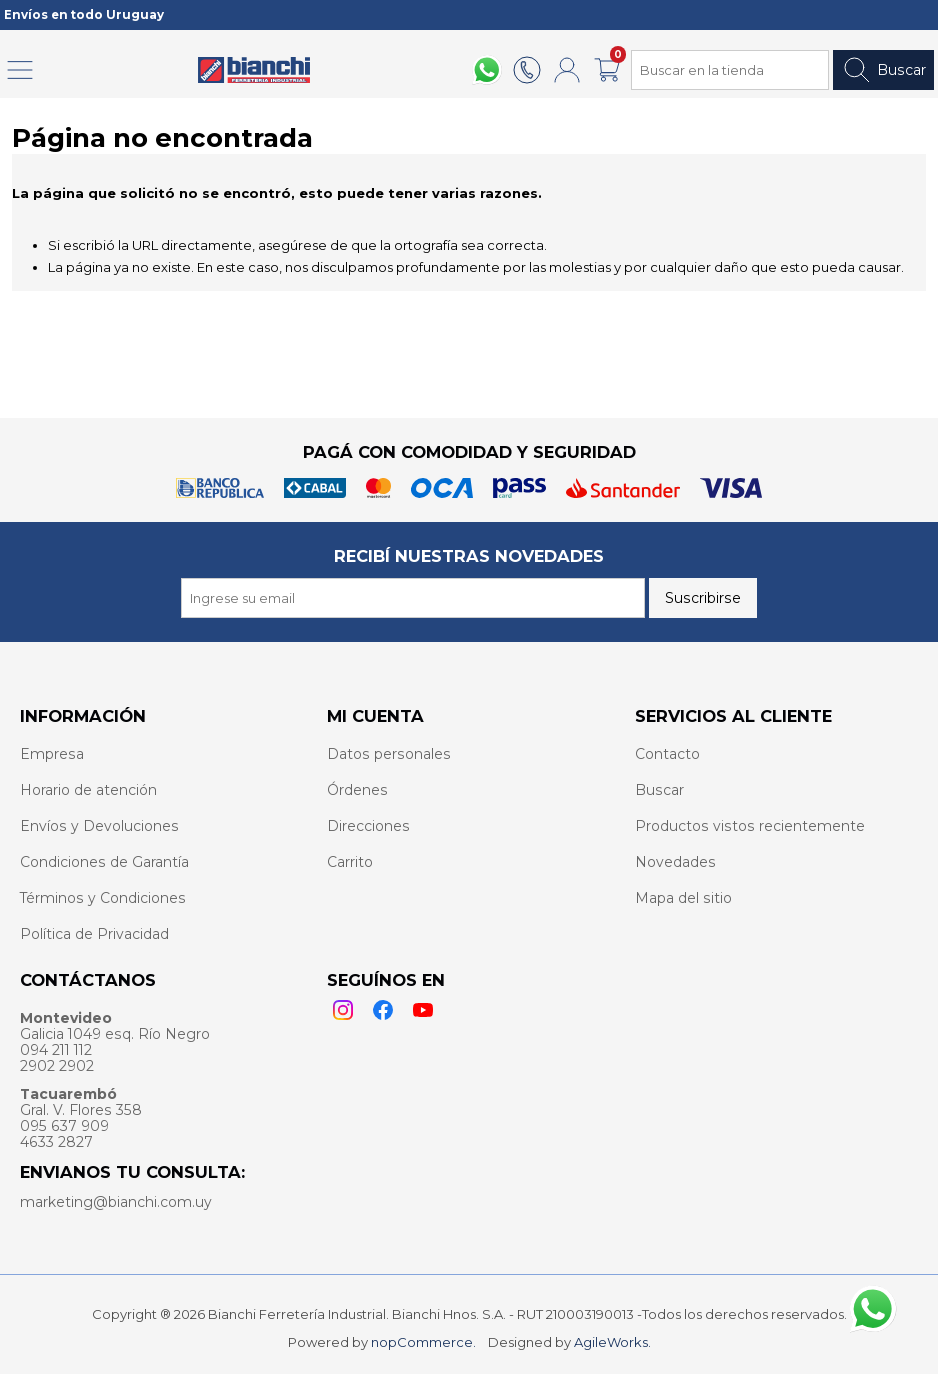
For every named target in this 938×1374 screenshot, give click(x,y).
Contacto (667, 754)
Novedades (675, 862)
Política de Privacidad (94, 934)
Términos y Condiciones (103, 898)
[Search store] (730, 70)
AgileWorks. (612, 1342)
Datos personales (389, 754)
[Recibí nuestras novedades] (413, 598)
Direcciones (368, 826)
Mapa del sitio (683, 898)
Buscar (883, 70)
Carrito (350, 862)
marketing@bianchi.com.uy (116, 1202)
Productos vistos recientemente (750, 826)
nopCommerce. (423, 1342)
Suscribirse (703, 598)
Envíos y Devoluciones (99, 826)
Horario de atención (88, 790)
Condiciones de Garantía (104, 862)
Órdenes (357, 790)
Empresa (52, 754)
